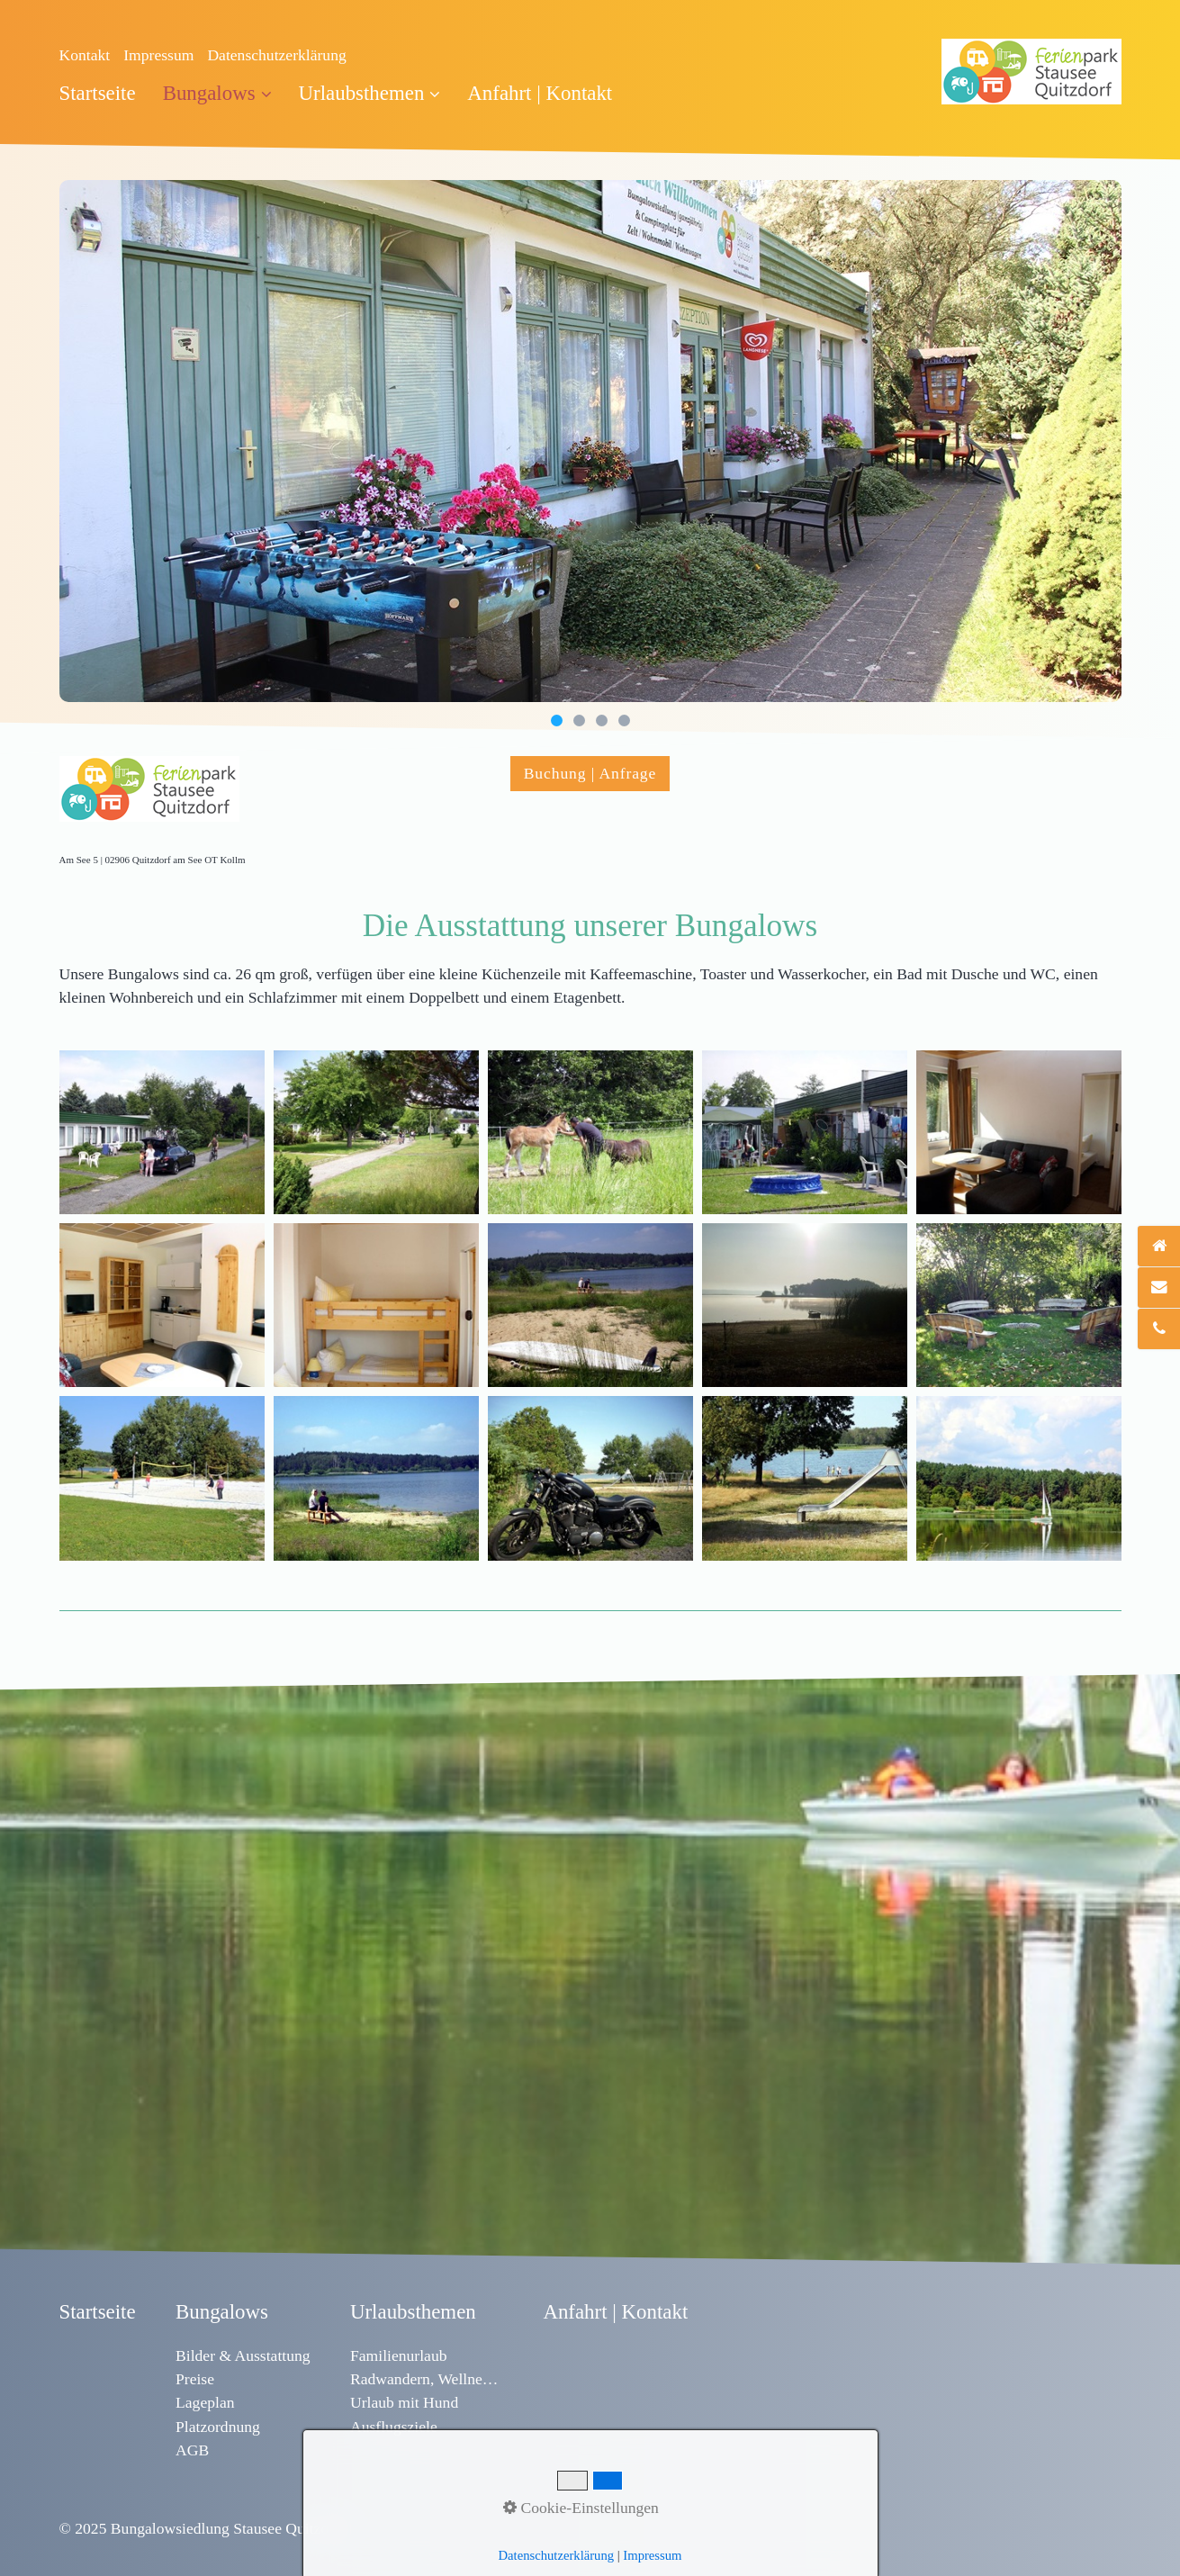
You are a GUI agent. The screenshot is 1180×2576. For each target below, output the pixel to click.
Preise (195, 2379)
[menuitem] (104, 93)
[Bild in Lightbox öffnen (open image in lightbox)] (162, 1132)
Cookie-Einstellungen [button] (581, 2508)
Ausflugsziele (393, 2427)
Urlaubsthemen (370, 93)
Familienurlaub (398, 2355)
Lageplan (205, 2402)
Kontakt (85, 55)
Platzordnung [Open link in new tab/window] (218, 2427)
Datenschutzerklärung (276, 55)
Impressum (158, 55)
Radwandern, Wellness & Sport (426, 2379)
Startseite (97, 93)
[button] (590, 773)
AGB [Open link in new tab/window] (192, 2450)
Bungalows (217, 93)
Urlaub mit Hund (404, 2402)
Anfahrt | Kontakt (539, 93)
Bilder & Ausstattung (243, 2355)
